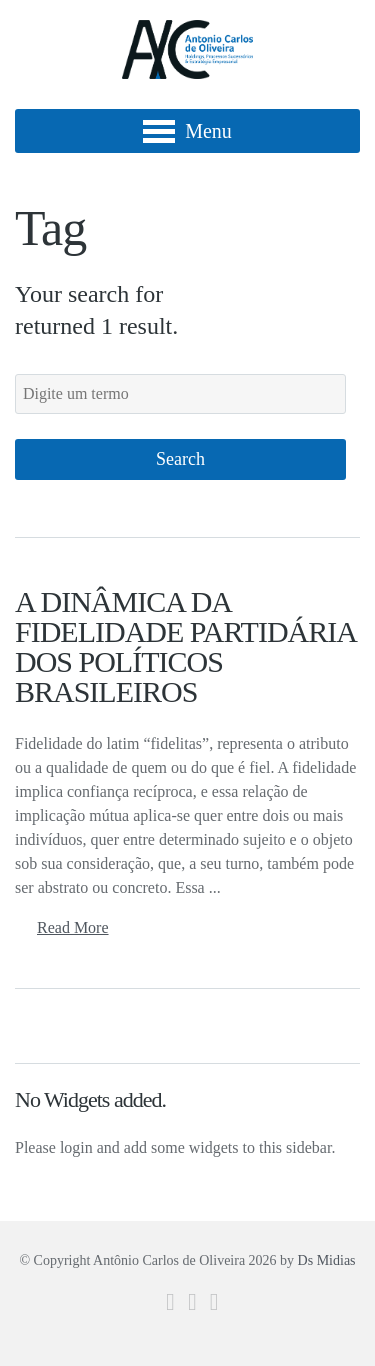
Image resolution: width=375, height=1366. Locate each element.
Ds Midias (327, 1260)
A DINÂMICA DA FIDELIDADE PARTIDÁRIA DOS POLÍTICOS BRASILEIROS (185, 646)
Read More (73, 927)
